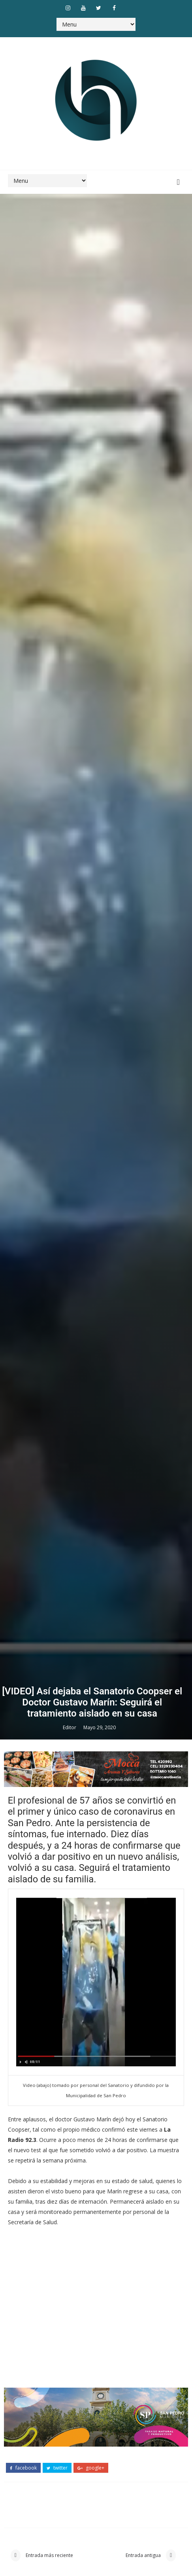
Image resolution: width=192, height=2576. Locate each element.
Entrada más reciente (48, 2555)
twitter (57, 2468)
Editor (70, 1727)
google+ (90, 2468)
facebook (23, 2468)
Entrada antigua (144, 2555)
